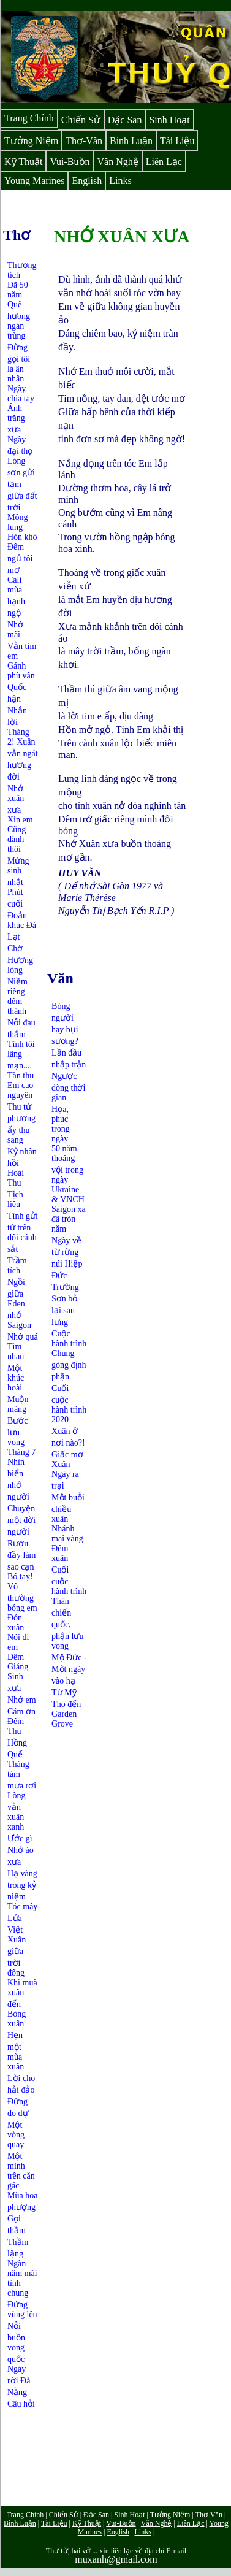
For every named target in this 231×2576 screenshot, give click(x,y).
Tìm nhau (15, 1351)
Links (120, 180)
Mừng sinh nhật (18, 871)
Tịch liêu (15, 1199)
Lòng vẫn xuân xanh (16, 1811)
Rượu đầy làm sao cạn (21, 1555)
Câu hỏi (21, 2404)
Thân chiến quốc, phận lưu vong (67, 1623)
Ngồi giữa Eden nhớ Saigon (19, 1304)
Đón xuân (15, 1622)
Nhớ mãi (15, 629)
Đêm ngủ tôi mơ (19, 558)
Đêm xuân (59, 1553)
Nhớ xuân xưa (15, 799)
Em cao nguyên (20, 1090)
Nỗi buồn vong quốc (16, 2342)
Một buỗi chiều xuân (68, 1508)
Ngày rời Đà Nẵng (18, 2380)
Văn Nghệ (117, 161)
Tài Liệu (177, 141)
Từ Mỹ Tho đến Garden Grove (66, 1708)
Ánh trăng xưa (16, 419)
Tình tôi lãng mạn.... (21, 1055)
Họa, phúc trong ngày (60, 1124)
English (87, 180)
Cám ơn (21, 1711)
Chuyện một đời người (21, 1520)
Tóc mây (22, 1906)
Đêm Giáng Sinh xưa (17, 1672)
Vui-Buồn (69, 161)
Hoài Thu (15, 1177)
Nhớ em (21, 1699)
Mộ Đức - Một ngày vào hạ (68, 1669)
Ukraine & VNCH (68, 1194)
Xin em (20, 819)
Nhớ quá (22, 1336)
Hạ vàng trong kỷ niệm (22, 1885)
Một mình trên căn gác (21, 2171)
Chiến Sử (80, 120)
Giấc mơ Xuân (67, 1459)
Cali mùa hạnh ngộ (16, 596)
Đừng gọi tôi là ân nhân (18, 363)
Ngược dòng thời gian (68, 1086)
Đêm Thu (15, 1726)
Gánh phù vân (21, 670)
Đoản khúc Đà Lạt (21, 926)
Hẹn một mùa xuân (15, 2051)
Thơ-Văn (84, 141)
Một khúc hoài (15, 1377)
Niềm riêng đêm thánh (17, 996)
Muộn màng (17, 1404)
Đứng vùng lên (22, 2309)
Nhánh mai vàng (67, 1533)
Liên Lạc (164, 161)
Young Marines (34, 180)
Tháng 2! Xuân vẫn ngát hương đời (22, 754)
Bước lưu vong (17, 1431)
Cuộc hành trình (68, 1338)
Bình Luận (131, 141)
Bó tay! (20, 1576)
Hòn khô (22, 537)
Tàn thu (20, 1075)
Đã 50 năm (17, 289)
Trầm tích (17, 1265)
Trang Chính (29, 118)
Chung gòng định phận (68, 1365)
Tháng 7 (21, 1452)
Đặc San (125, 120)
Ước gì (19, 1838)
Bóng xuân (16, 2018)
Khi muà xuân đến (22, 1993)
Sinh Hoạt (169, 120)
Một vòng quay (16, 2134)
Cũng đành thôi (16, 839)
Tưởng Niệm (31, 141)
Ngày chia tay (20, 393)
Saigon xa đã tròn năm (68, 1219)
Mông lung (17, 522)
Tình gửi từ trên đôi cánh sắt (22, 1232)
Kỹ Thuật (23, 161)
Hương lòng (20, 965)
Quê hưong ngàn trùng (18, 320)
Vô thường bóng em (22, 1597)
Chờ (15, 948)
